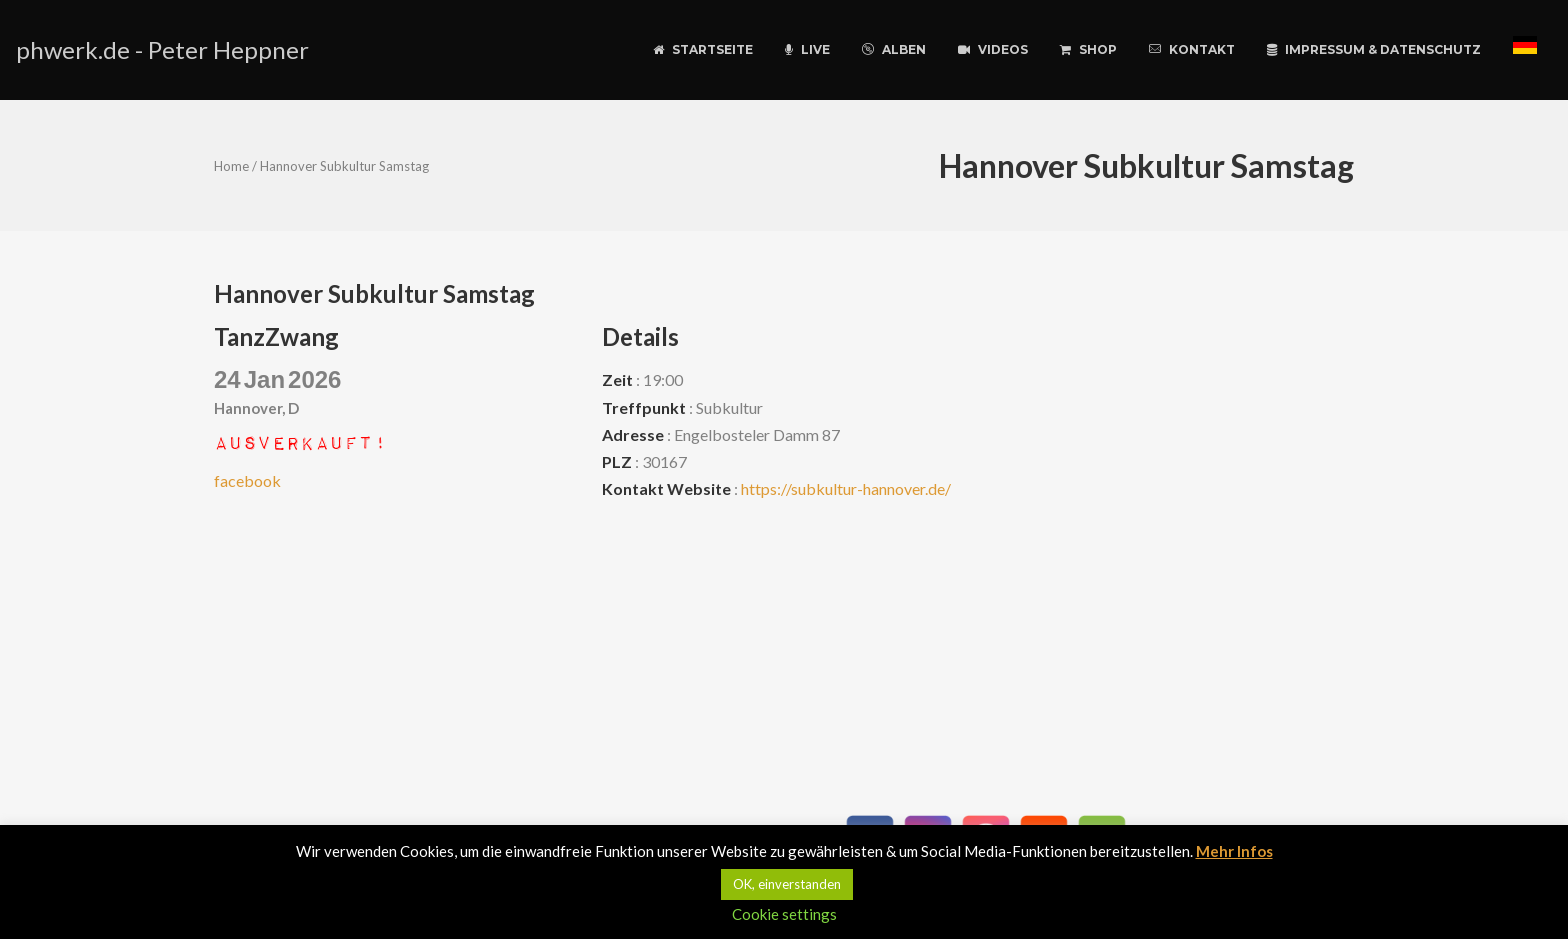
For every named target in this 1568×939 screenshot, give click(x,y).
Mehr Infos (1234, 851)
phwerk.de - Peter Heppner (162, 49)
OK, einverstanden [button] (787, 884)
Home (231, 166)
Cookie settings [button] (784, 914)
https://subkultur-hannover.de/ (846, 488)
